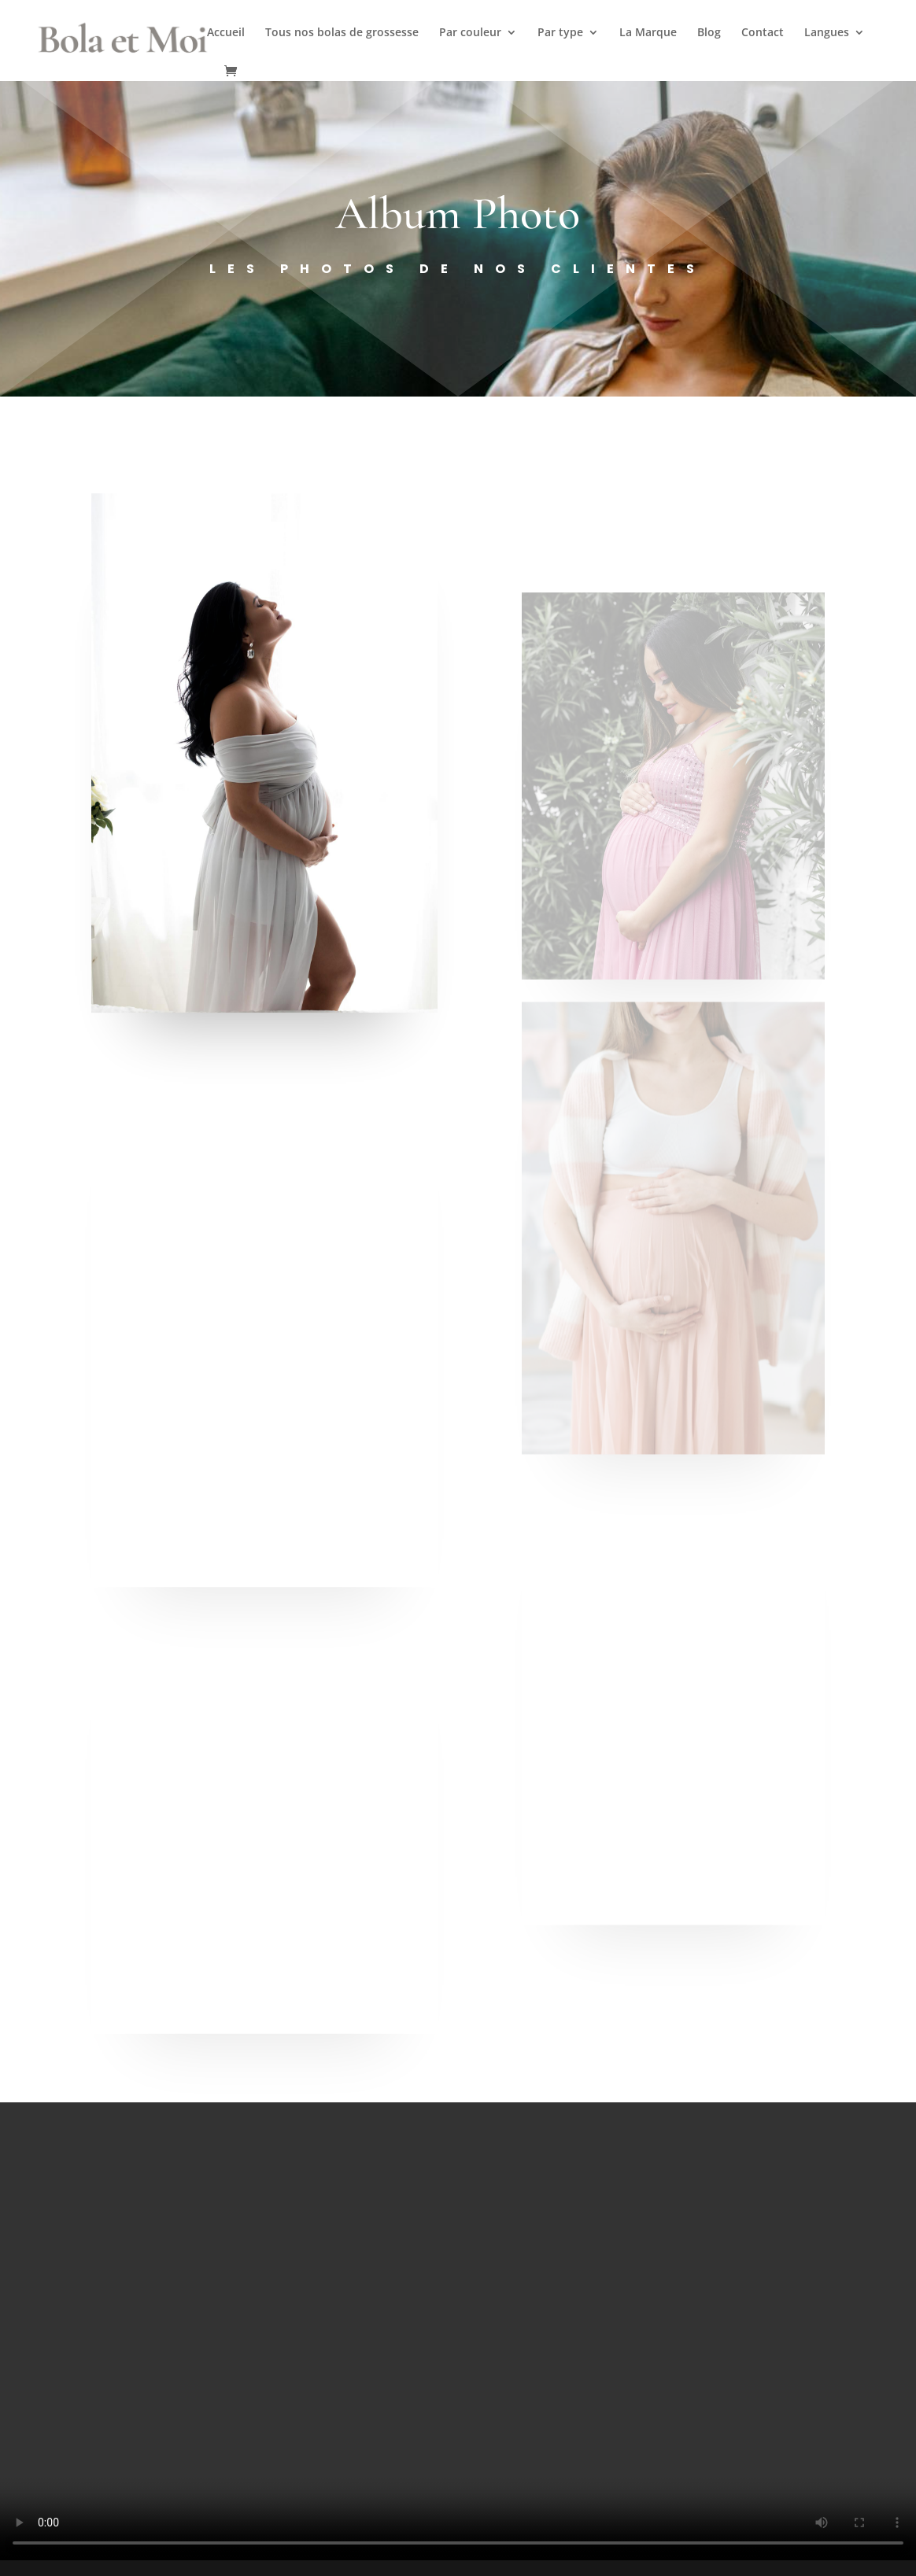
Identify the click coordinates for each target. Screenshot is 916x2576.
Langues (826, 33)
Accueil (226, 33)
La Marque (648, 33)
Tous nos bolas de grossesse (342, 33)
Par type (560, 33)
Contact (762, 33)
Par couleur (470, 33)
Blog (709, 33)
